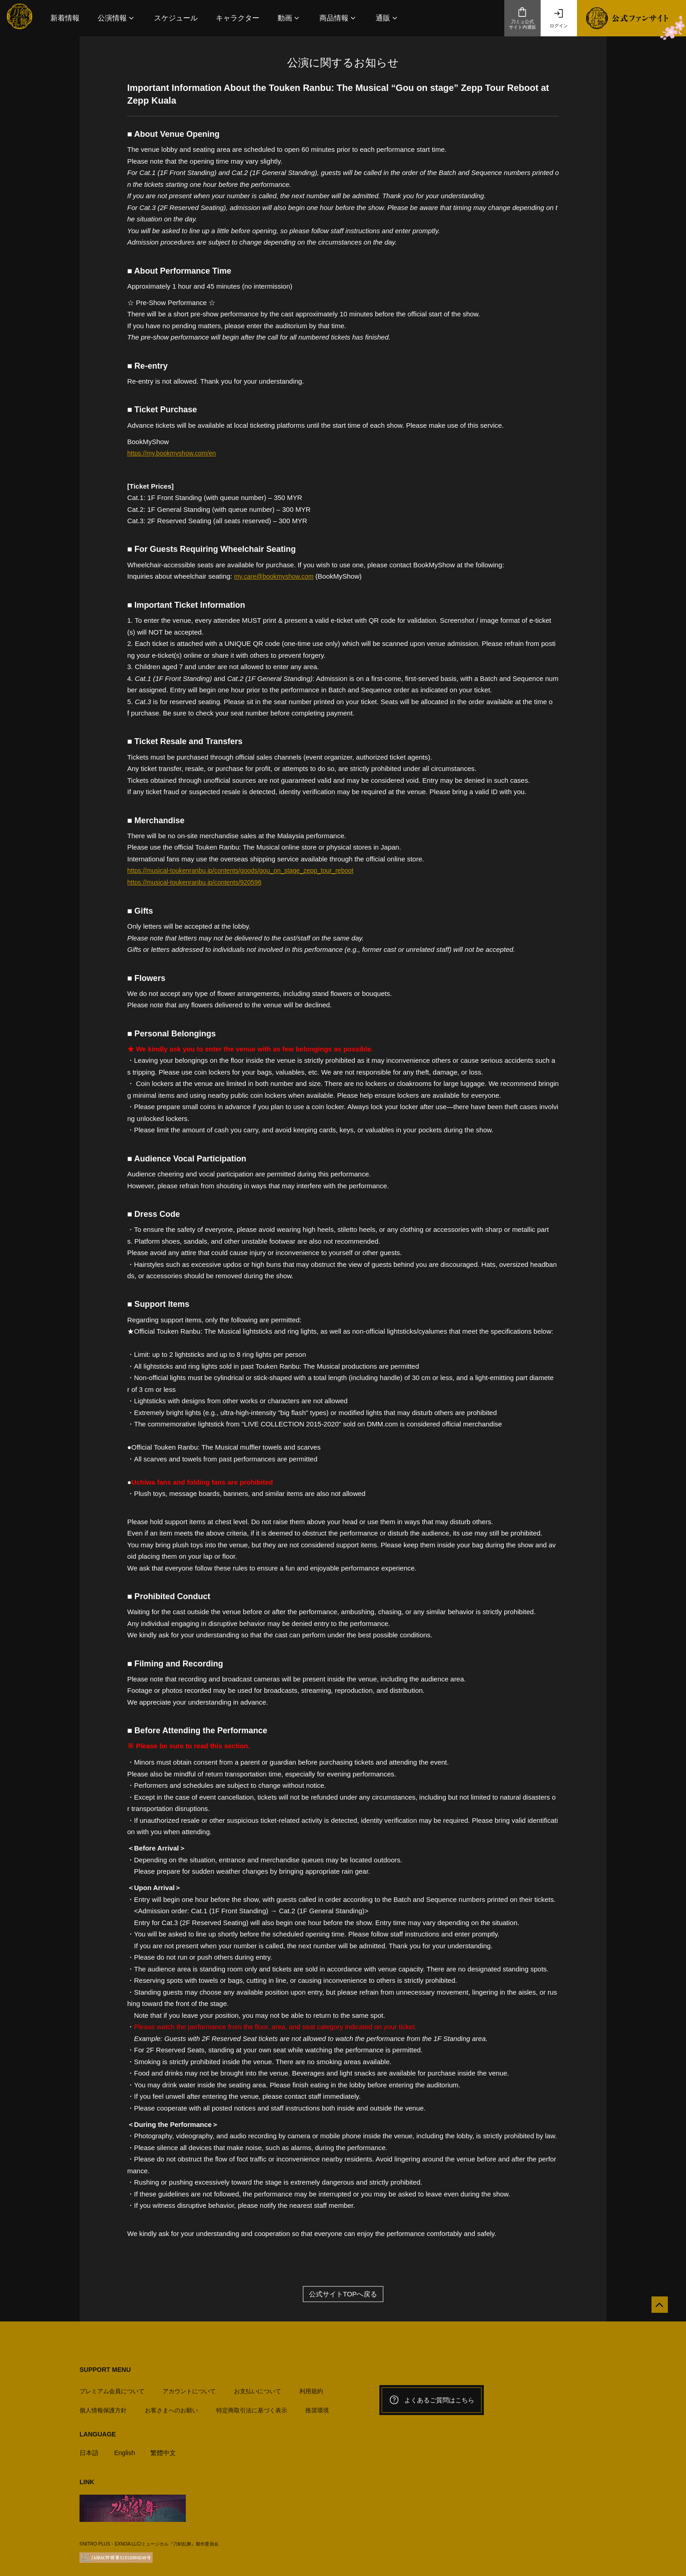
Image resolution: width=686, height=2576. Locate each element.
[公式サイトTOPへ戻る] (655, 2308)
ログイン (559, 18)
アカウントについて (189, 2386)
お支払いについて (257, 2386)
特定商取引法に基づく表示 (251, 2405)
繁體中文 (167, 2448)
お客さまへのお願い (171, 2405)
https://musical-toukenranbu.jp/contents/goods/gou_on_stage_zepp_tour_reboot (247, 870)
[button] (117, 18)
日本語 (90, 2448)
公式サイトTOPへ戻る (343, 2294)
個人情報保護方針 (103, 2405)
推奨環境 (317, 2405)
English (126, 2448)
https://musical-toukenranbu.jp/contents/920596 (198, 881)
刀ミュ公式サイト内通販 (522, 18)
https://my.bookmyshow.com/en (174, 453)
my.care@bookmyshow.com (276, 576)
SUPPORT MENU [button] (105, 2369)
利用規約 (311, 2386)
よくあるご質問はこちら (431, 2399)
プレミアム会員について (112, 2386)
